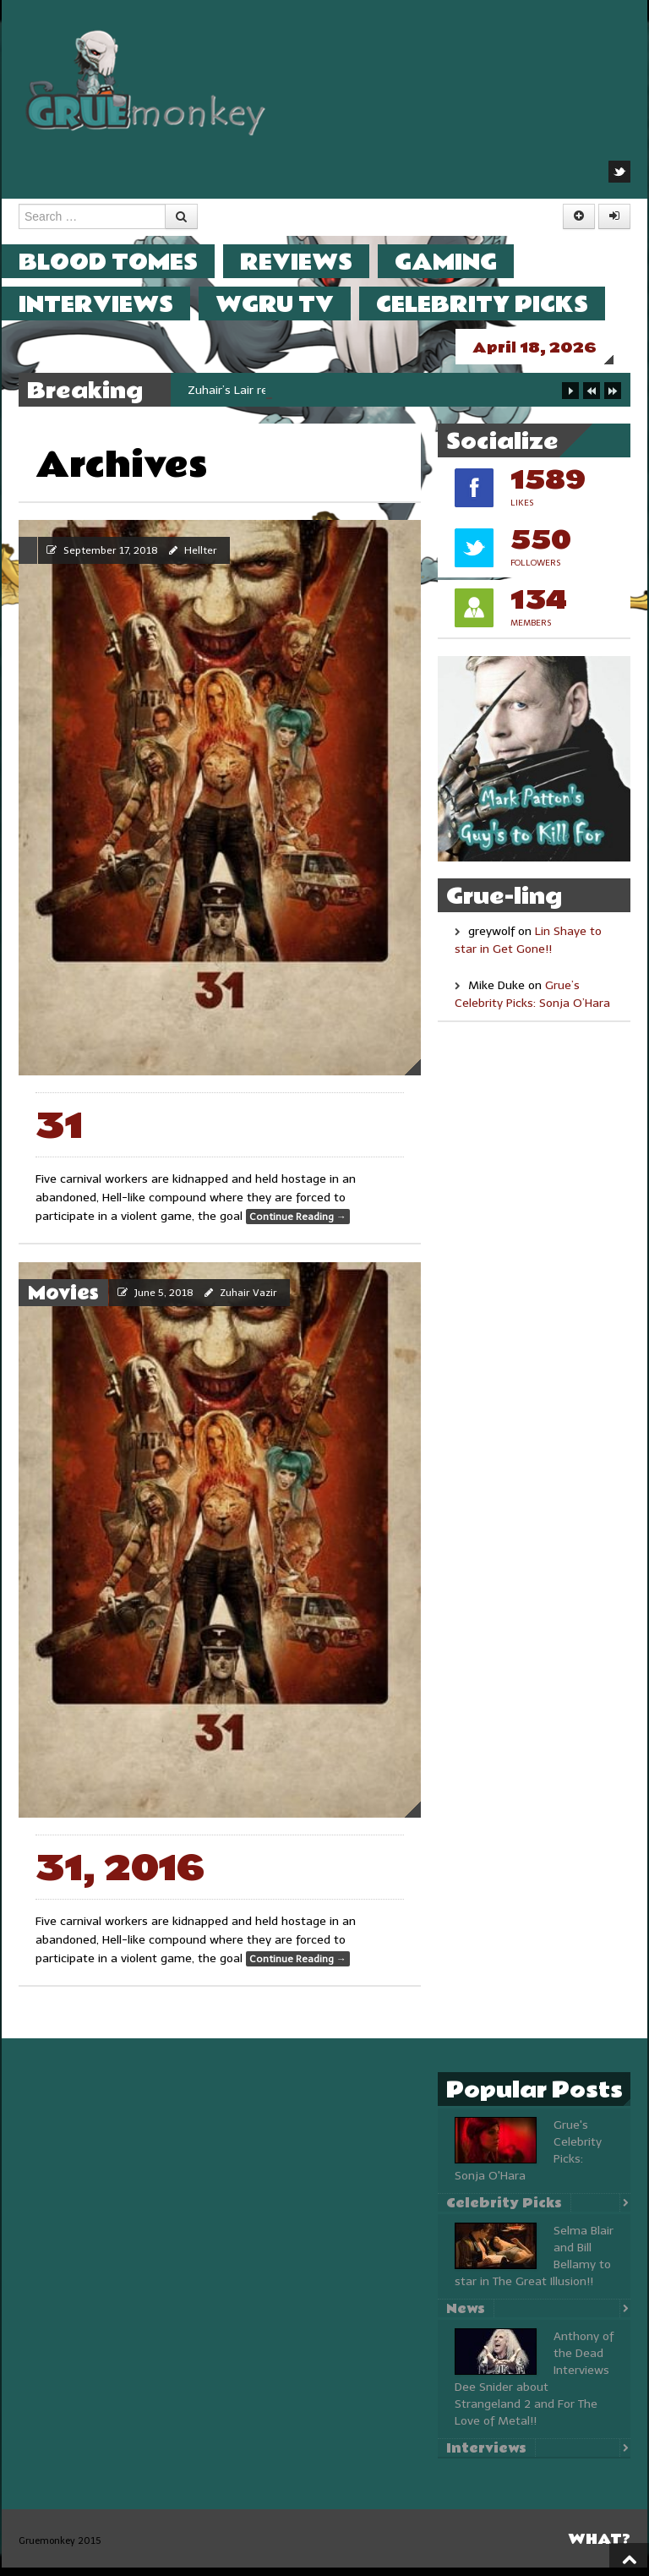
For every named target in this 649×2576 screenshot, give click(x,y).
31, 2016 (120, 1877)
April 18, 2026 (551, 347)
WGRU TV (291, 303)
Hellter (200, 559)
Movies (63, 1302)
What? (599, 2547)
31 (59, 1135)
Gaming (463, 261)
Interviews (112, 303)
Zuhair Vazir (248, 1301)
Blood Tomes (125, 261)
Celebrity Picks (499, 303)
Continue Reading (297, 1225)
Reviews (313, 261)
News (465, 2317)
